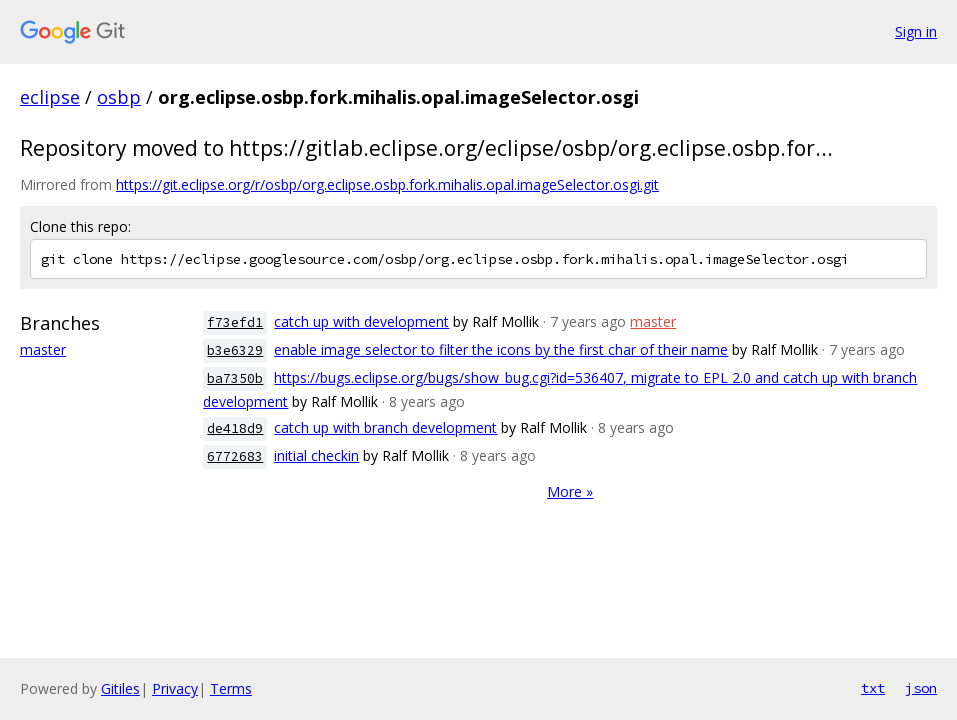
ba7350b (235, 378)
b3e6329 (235, 350)
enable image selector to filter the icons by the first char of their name (501, 349)
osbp (119, 97)
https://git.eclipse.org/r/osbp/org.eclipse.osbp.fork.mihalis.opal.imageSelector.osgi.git (387, 184)
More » (570, 491)
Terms (231, 688)
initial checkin (316, 455)
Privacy (175, 688)
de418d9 (235, 428)
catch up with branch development (385, 427)
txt (873, 688)
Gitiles (120, 688)
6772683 (235, 456)
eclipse (50, 97)
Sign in (916, 31)
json (921, 688)
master (43, 349)
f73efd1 (235, 322)
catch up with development (361, 321)
